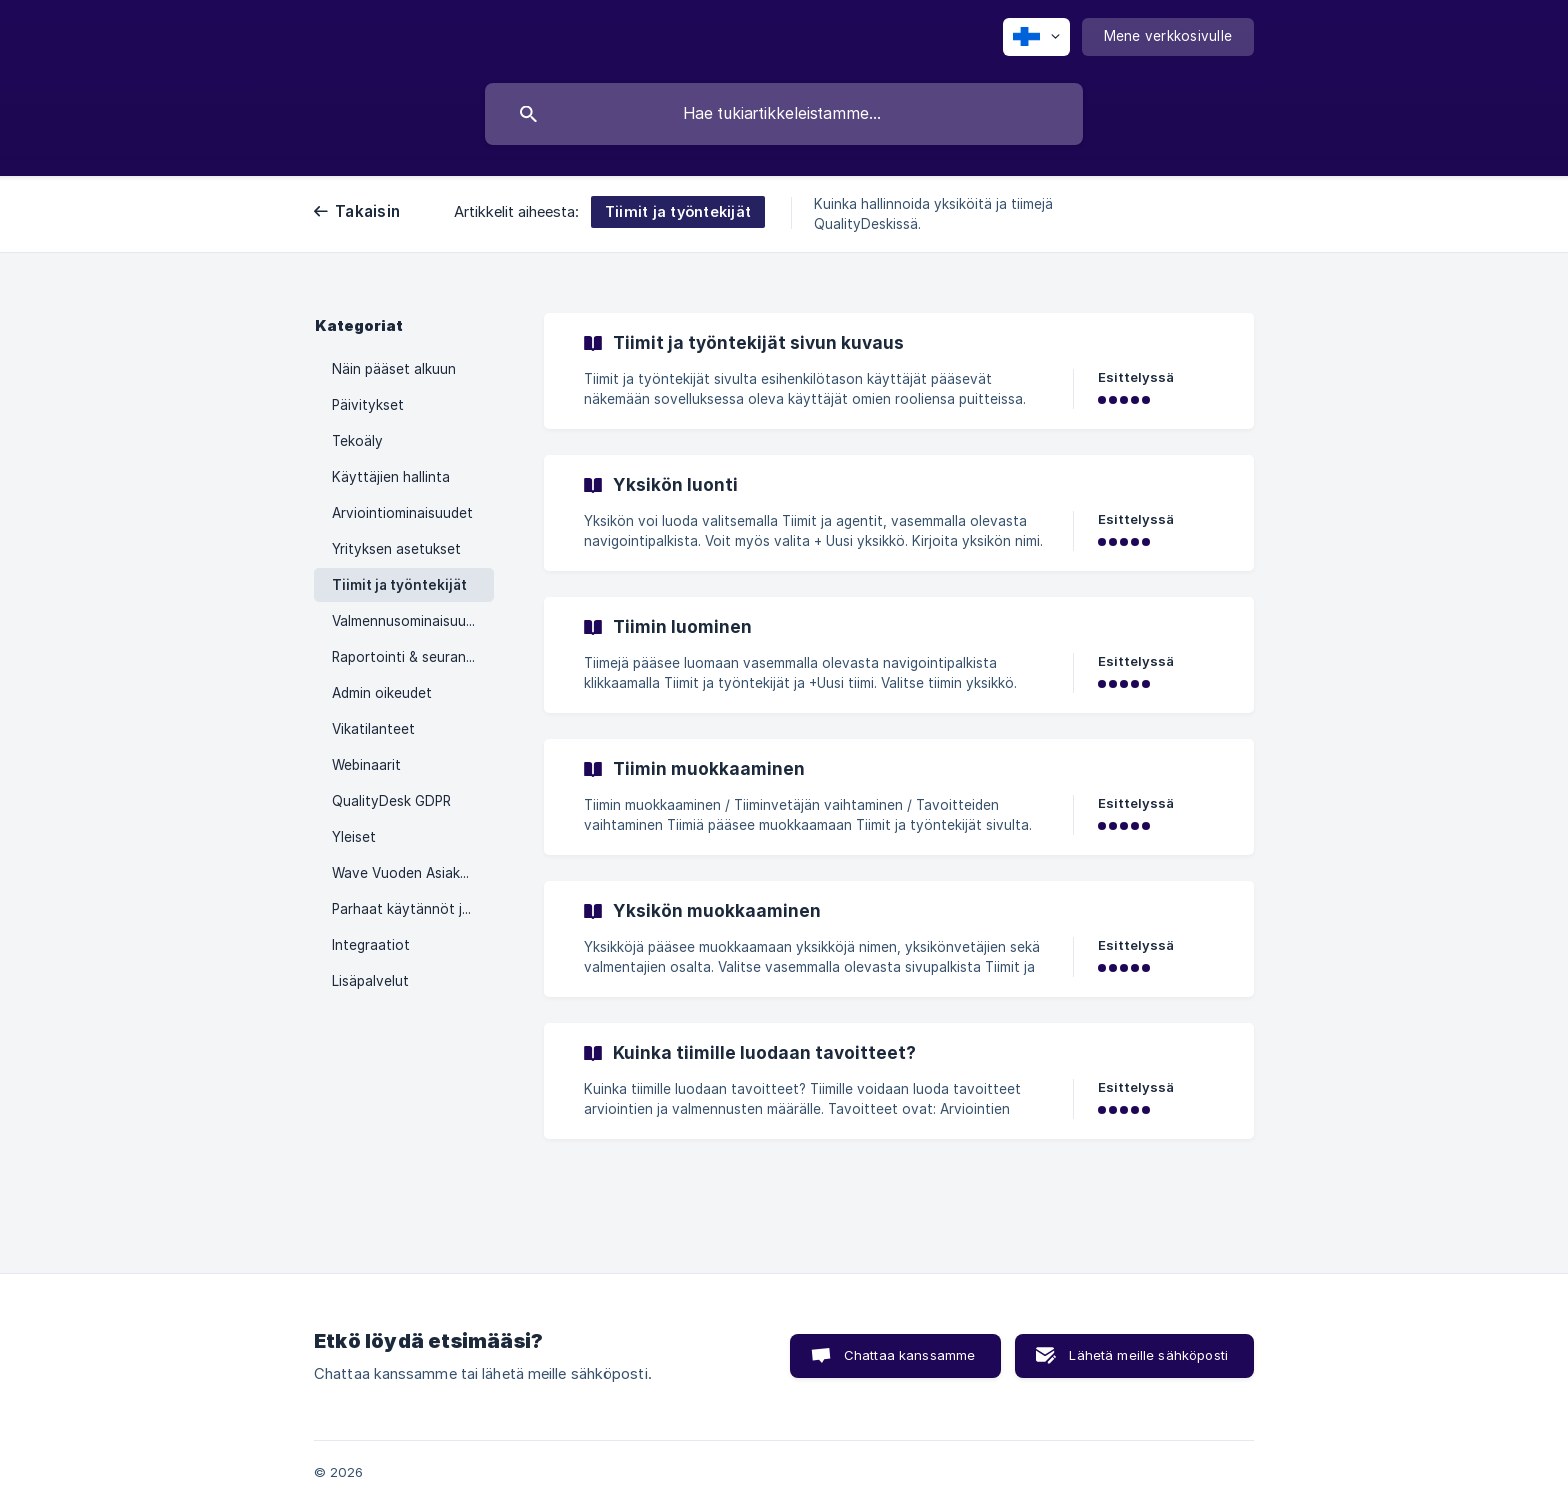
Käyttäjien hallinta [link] (391, 477)
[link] (899, 371)
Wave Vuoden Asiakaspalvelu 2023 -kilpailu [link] (413, 873)
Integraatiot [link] (371, 945)
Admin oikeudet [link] (382, 693)
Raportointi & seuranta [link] (406, 657)
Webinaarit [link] (366, 765)
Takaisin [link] (367, 211)
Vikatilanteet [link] (373, 729)
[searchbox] (784, 114)
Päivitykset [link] (368, 405)
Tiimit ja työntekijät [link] (399, 585)
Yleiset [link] (354, 837)
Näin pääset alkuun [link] (394, 369)
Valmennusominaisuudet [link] (410, 621)
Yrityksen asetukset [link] (396, 549)
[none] (1036, 37)
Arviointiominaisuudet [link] (402, 513)
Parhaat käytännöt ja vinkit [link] (413, 909)
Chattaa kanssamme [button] (910, 1355)
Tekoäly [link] (357, 441)
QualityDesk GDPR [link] (391, 801)
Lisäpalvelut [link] (370, 981)
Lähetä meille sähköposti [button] (1148, 1355)
